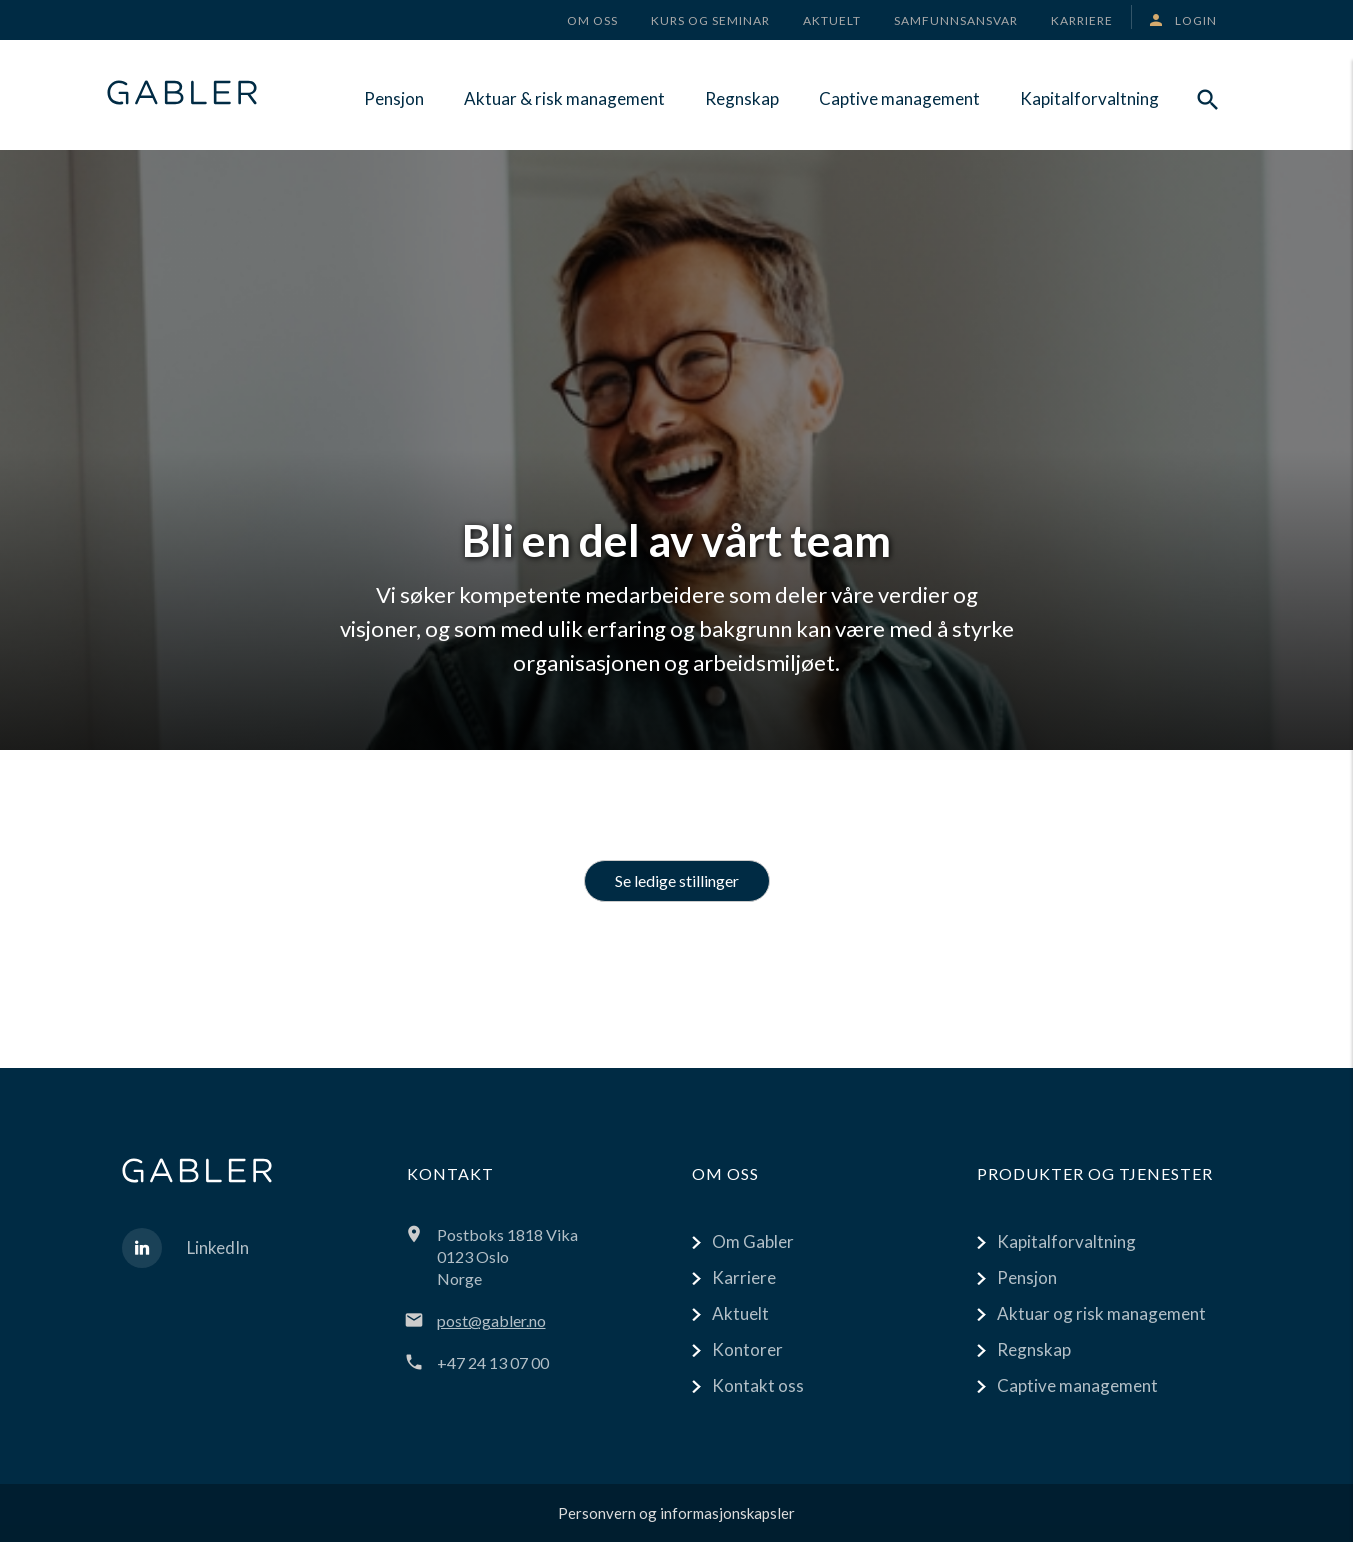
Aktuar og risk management (1101, 1313)
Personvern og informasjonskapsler (676, 1513)
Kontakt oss (758, 1385)
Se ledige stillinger (677, 880)
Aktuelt (740, 1313)
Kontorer (747, 1349)
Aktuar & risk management (564, 98)
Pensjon (394, 98)
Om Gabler (753, 1241)
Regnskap (742, 98)
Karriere (744, 1277)
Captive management (899, 98)
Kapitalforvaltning (1089, 98)
